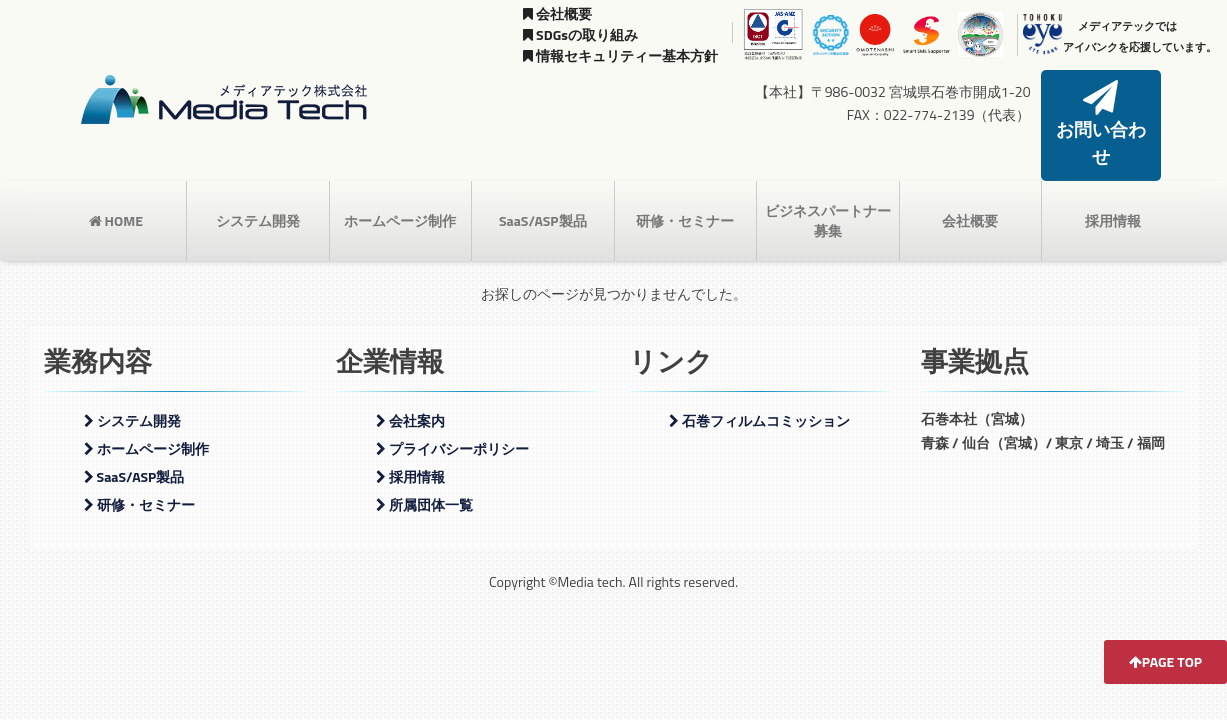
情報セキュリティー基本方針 (620, 55)
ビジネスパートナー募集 (828, 188)
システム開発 (258, 188)
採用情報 (1113, 188)
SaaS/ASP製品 (543, 188)
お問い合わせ (1101, 109)
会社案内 (410, 388)
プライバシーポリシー (452, 416)
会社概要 (557, 13)
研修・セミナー (685, 188)
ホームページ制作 (400, 188)
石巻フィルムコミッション (759, 388)
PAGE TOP (1165, 661)
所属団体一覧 (424, 472)
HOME (115, 188)
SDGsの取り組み (580, 34)
